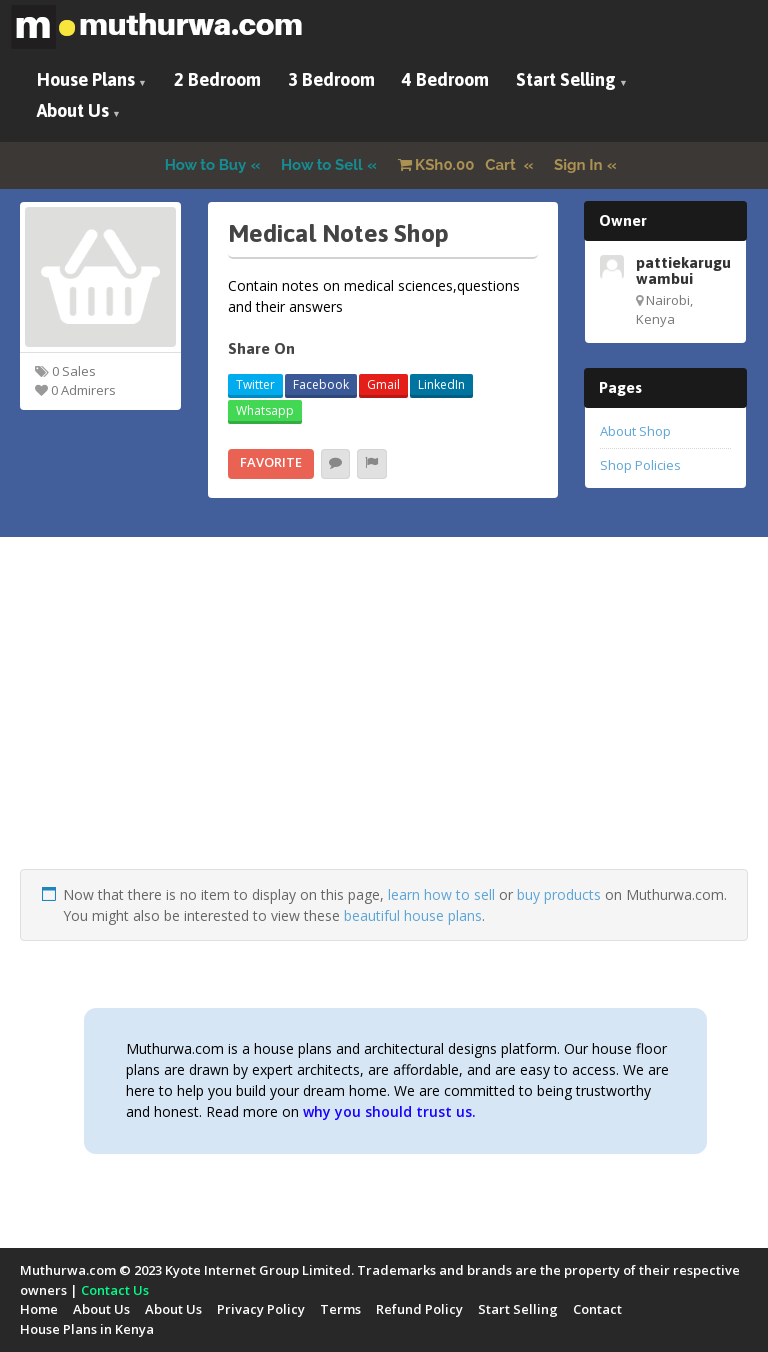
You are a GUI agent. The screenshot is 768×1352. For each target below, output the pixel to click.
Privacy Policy (261, 1309)
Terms (340, 1309)
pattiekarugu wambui (683, 270)
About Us (73, 110)
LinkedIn (441, 384)
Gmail (383, 384)
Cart (459, 165)
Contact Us (115, 1290)
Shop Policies (640, 465)
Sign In (578, 165)
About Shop (635, 431)
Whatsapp (265, 410)
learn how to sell (441, 894)
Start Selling (566, 79)
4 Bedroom (445, 79)
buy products (559, 894)
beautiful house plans (413, 915)
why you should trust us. (389, 1111)
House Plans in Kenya (87, 1329)
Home (39, 1309)
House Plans (86, 79)
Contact (597, 1309)
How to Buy (206, 165)
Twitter (255, 384)
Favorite (271, 462)
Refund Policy (419, 1309)
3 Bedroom (331, 79)
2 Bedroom (217, 79)
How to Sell (322, 165)
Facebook (321, 384)
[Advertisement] (384, 729)
